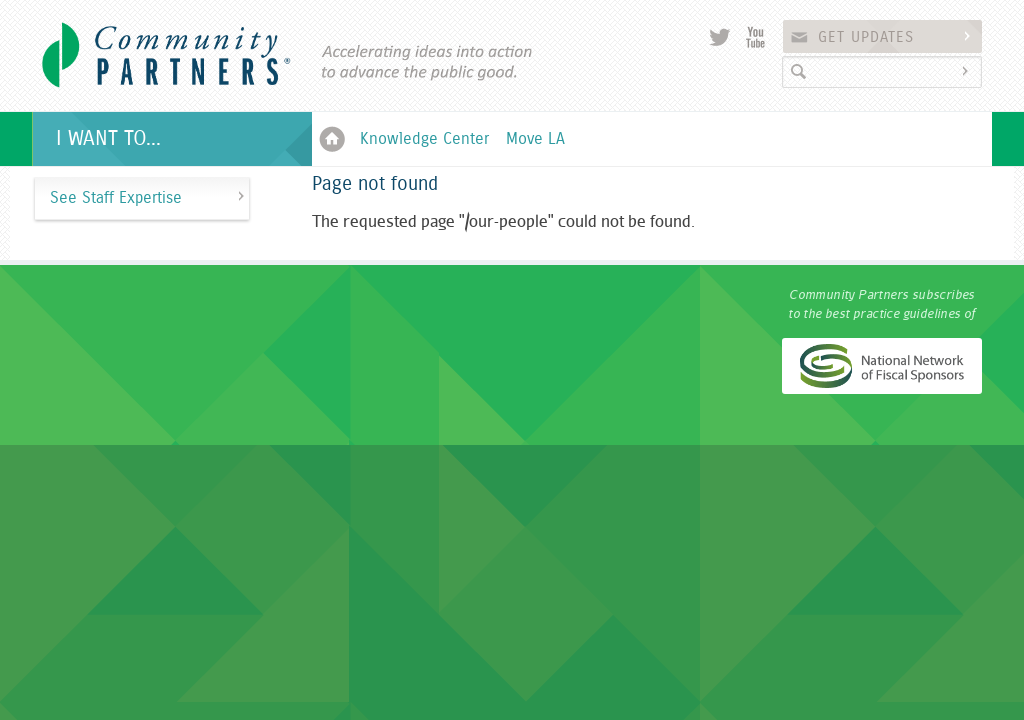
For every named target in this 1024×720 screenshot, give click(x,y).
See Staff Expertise (116, 198)
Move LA (535, 139)
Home (332, 139)
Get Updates (896, 37)
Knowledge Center (424, 139)
